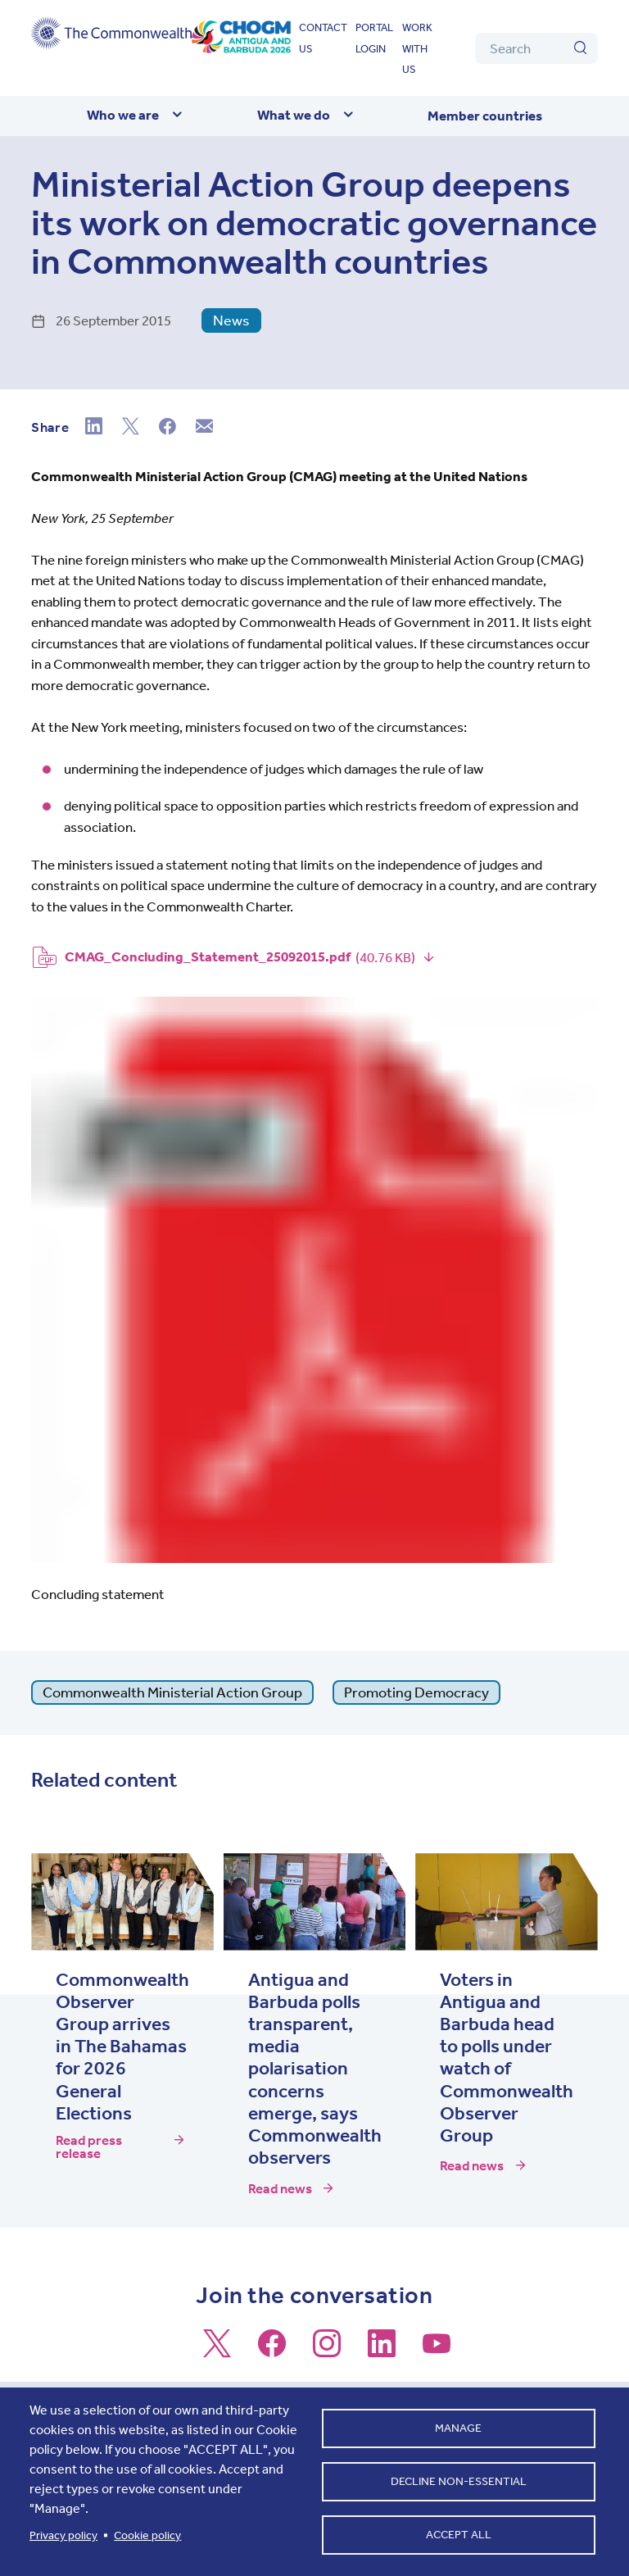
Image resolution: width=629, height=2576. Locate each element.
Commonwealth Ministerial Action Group (172, 1692)
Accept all (458, 2535)
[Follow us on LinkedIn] (382, 2350)
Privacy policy (63, 2535)
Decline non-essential (459, 2481)
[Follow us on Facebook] (272, 2350)
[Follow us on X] (217, 2350)
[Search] (536, 48)
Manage (458, 2428)
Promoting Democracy (416, 1692)
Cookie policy (147, 2535)
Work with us (417, 48)
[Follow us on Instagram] (327, 2350)
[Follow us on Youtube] (436, 2350)
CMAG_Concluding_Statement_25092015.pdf (208, 956)
